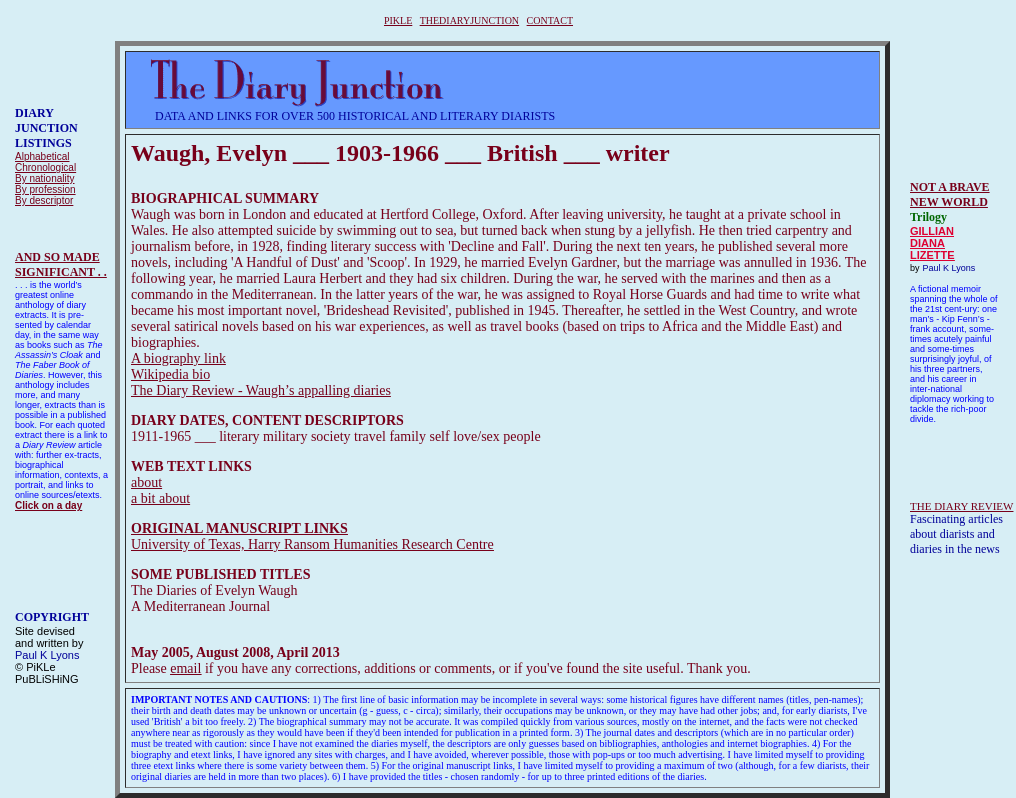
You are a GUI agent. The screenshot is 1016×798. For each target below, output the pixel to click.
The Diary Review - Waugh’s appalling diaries (261, 390)
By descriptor (44, 200)
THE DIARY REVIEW (961, 506)
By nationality (44, 178)
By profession (45, 189)
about (146, 482)
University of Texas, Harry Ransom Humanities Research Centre (312, 544)
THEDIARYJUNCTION (469, 20)
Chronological (45, 167)
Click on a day (48, 505)
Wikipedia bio (170, 374)
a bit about (160, 498)
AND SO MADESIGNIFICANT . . (61, 264)
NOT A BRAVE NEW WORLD (950, 194)
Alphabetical (42, 156)
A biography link (178, 358)
